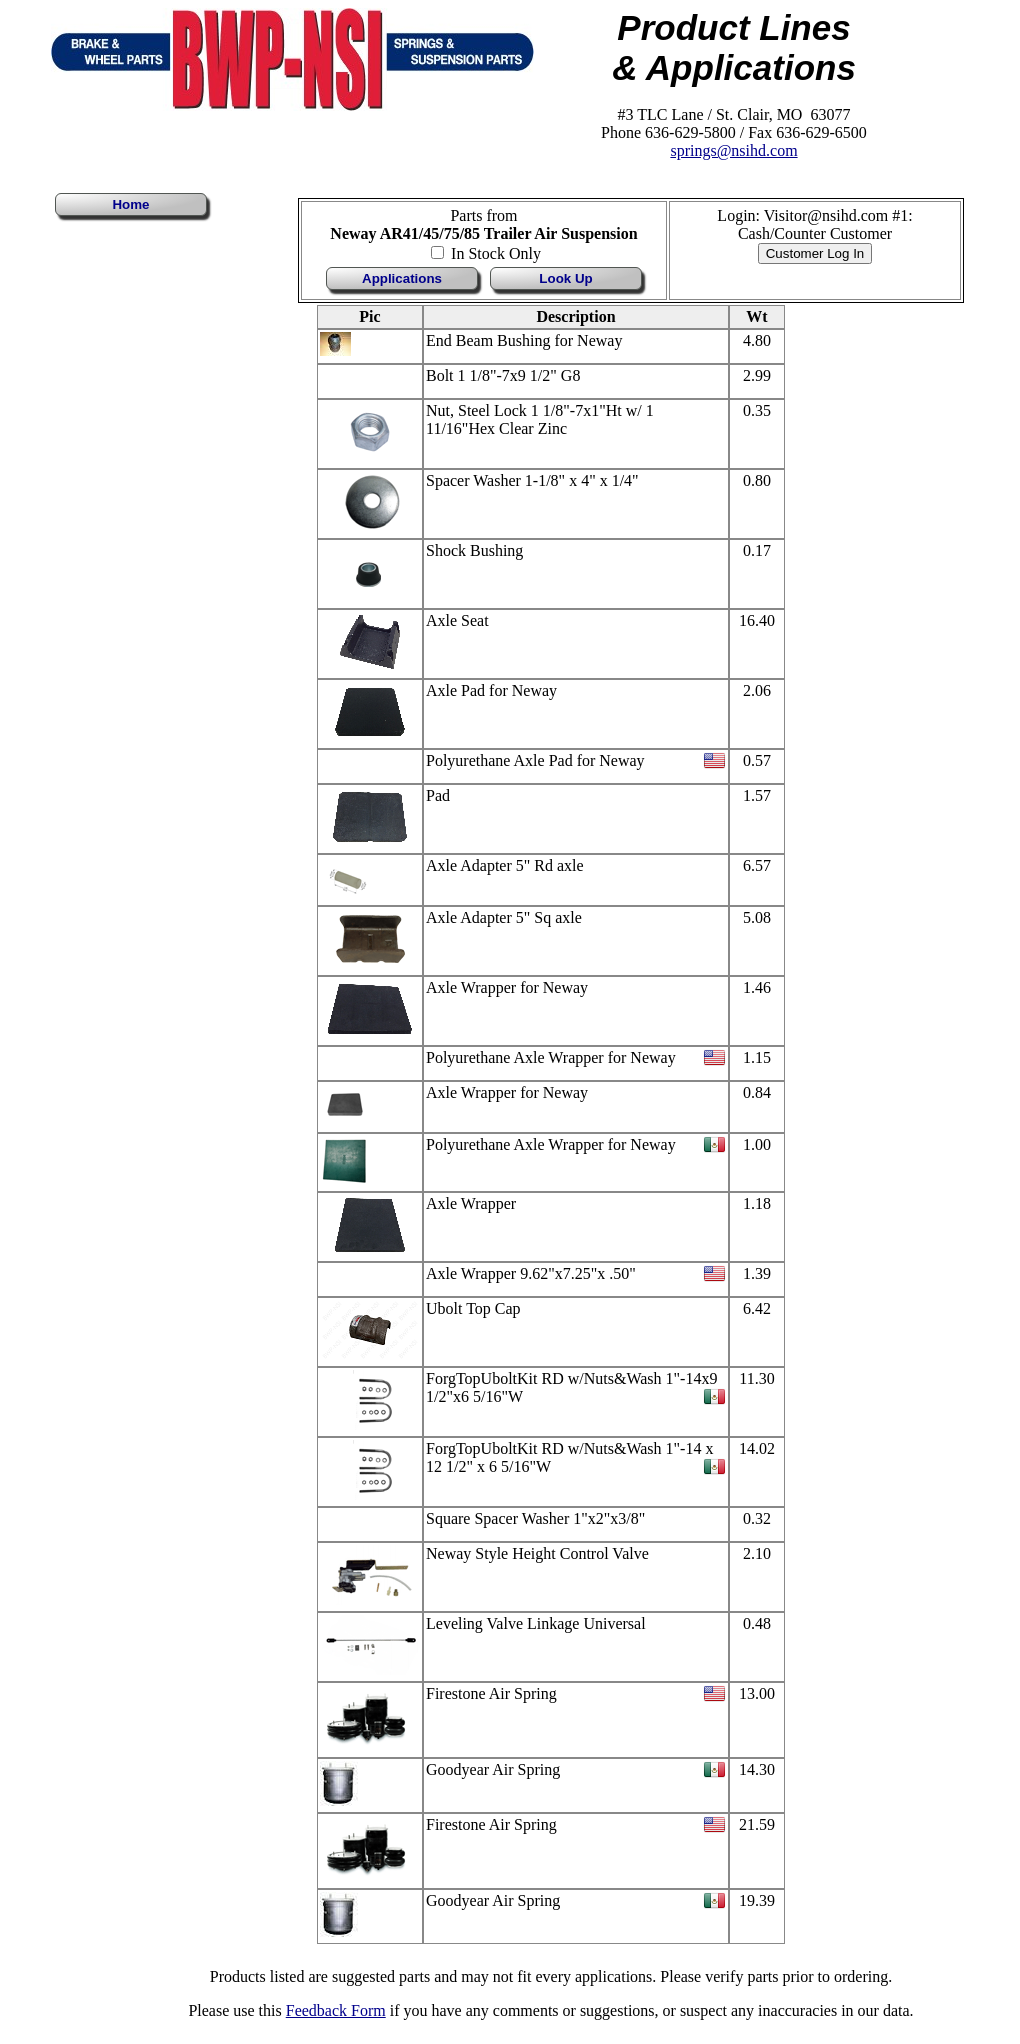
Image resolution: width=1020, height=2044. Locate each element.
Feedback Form (336, 2010)
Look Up (565, 278)
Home (130, 204)
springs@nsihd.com (733, 150)
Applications (402, 278)
